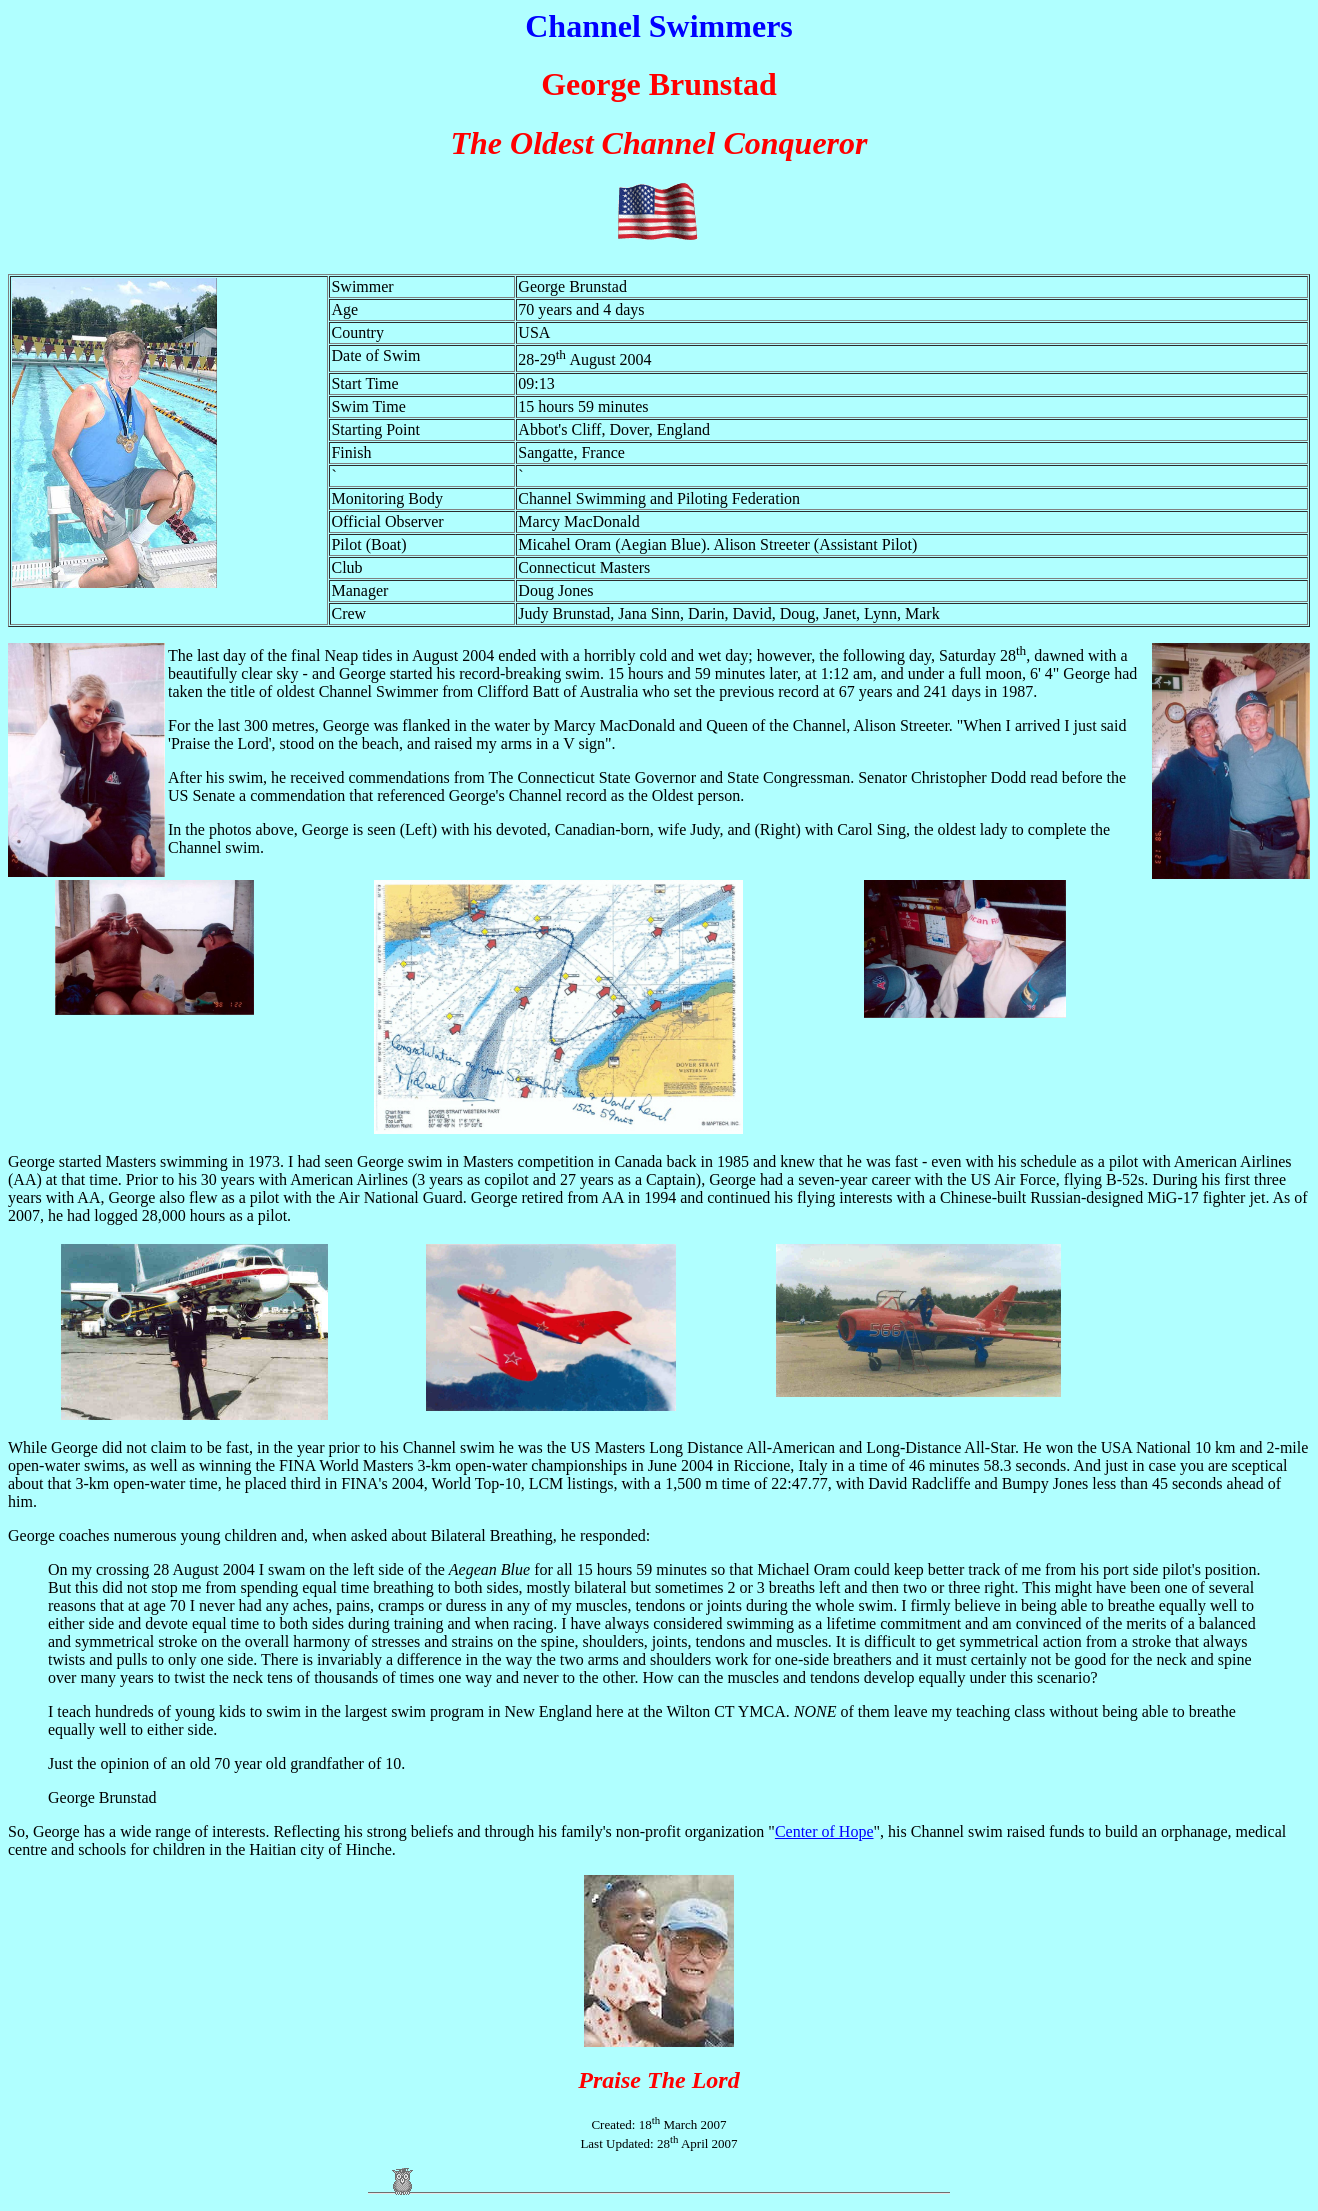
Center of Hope (824, 1831)
